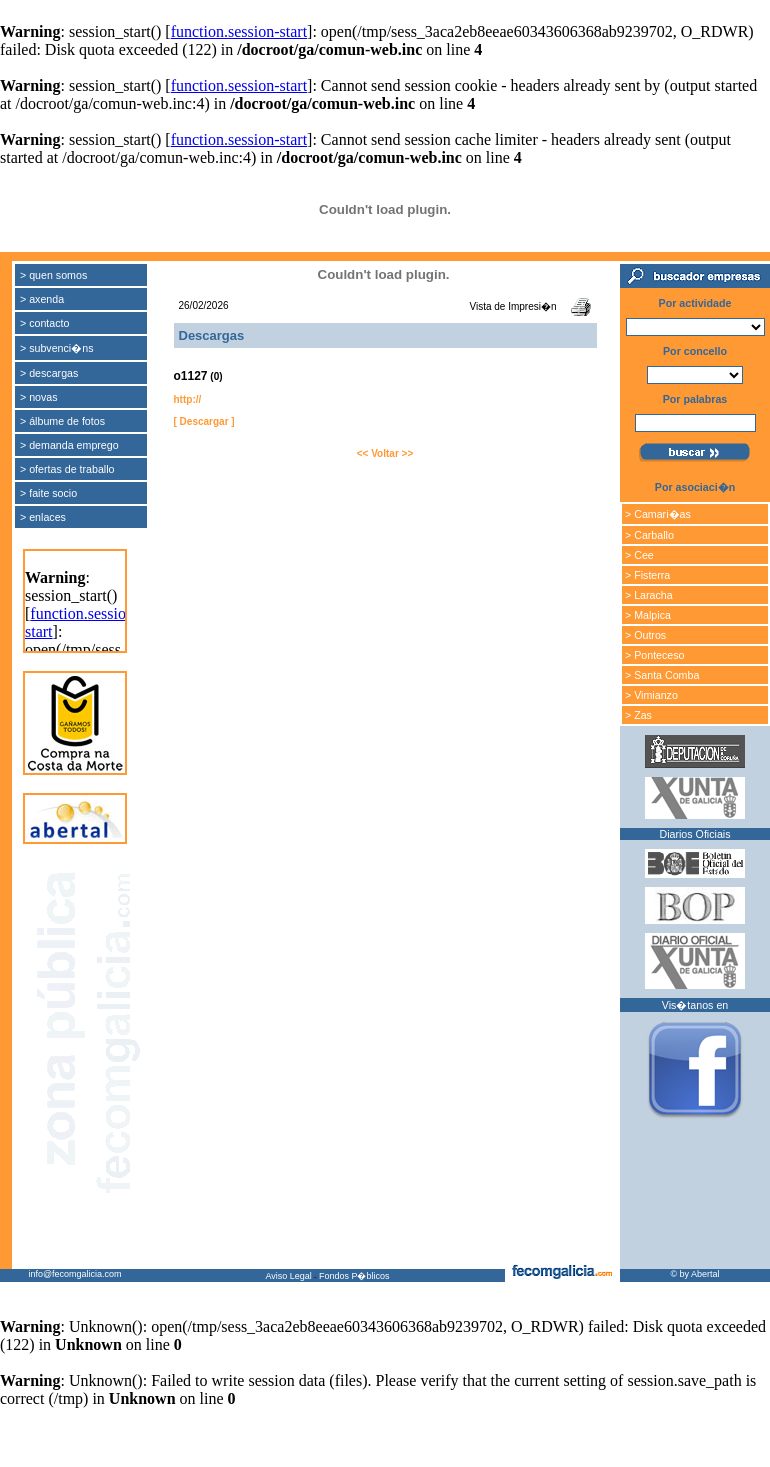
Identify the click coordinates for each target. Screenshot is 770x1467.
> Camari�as (658, 514)
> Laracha (649, 595)
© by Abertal (694, 1274)
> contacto (44, 323)
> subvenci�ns (57, 348)
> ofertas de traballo (67, 469)
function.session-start (239, 31)
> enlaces (43, 517)
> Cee (639, 555)
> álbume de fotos (62, 421)
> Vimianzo (651, 695)
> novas (39, 397)
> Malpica (648, 615)
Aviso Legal (288, 1276)
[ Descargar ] (204, 421)
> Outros (645, 635)
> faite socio (48, 493)
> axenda (42, 299)
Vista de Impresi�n (512, 306)
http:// (188, 399)
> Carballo (649, 535)
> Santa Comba (662, 675)
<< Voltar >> (385, 453)
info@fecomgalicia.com (74, 1274)
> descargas (49, 373)
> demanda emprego (69, 445)
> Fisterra (647, 575)
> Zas (638, 715)
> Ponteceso (655, 655)
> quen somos (53, 275)
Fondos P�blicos (354, 1276)
